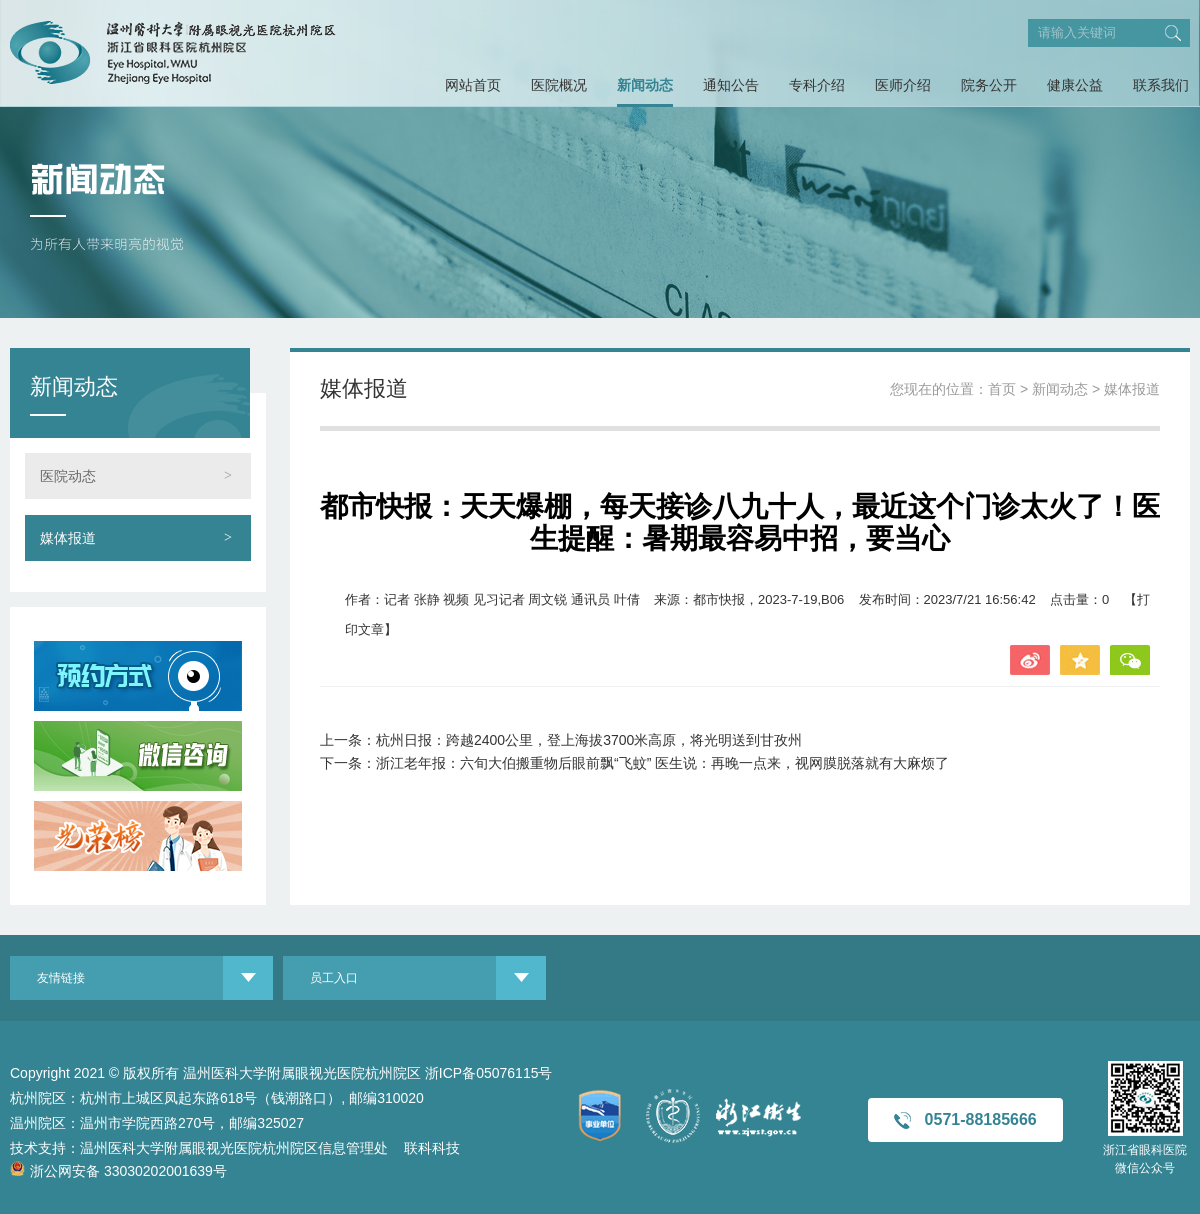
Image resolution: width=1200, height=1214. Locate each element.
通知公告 (731, 85)
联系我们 (1161, 85)
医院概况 (559, 85)
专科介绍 (817, 85)
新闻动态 (645, 85)
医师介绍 (903, 85)
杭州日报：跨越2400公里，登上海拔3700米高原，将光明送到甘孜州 (589, 740)
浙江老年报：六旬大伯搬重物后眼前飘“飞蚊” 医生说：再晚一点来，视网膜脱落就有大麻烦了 (662, 763)
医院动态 (68, 476)
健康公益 (1075, 85)
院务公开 (989, 85)
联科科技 (432, 1148)
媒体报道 (68, 538)
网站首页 (473, 85)
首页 (1002, 389)
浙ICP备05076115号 (489, 1073)
